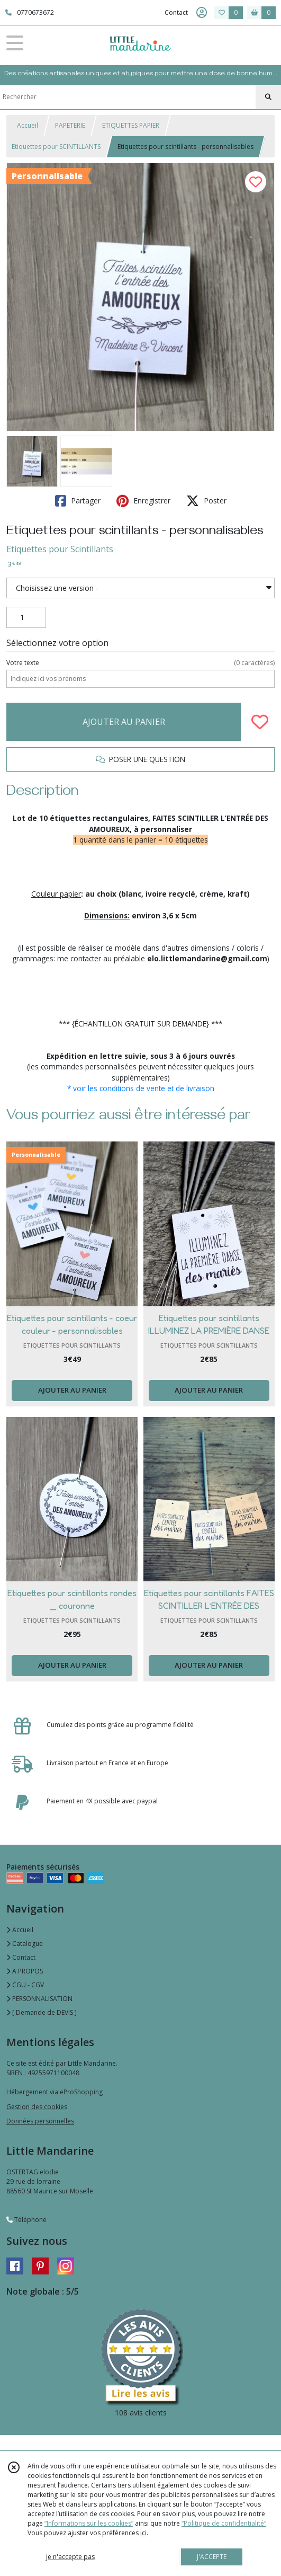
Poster (206, 500)
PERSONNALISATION (39, 1998)
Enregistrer (143, 500)
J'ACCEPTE (211, 2556)
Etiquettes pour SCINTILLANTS (56, 146)
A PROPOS (24, 1971)
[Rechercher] (268, 97)
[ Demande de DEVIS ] (41, 2012)
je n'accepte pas (70, 2556)
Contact (176, 12)
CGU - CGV (25, 1984)
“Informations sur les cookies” (88, 2523)
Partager (78, 500)
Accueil (27, 125)
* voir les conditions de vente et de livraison (140, 1088)
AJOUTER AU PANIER (124, 722)
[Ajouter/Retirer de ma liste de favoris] (259, 721)
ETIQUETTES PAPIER (130, 125)
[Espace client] (201, 12)
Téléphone (26, 2219)
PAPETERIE (70, 125)
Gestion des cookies (36, 2106)
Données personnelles (40, 2121)
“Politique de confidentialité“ (224, 2523)
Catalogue (24, 1943)
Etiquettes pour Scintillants (59, 549)
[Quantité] (26, 617)
